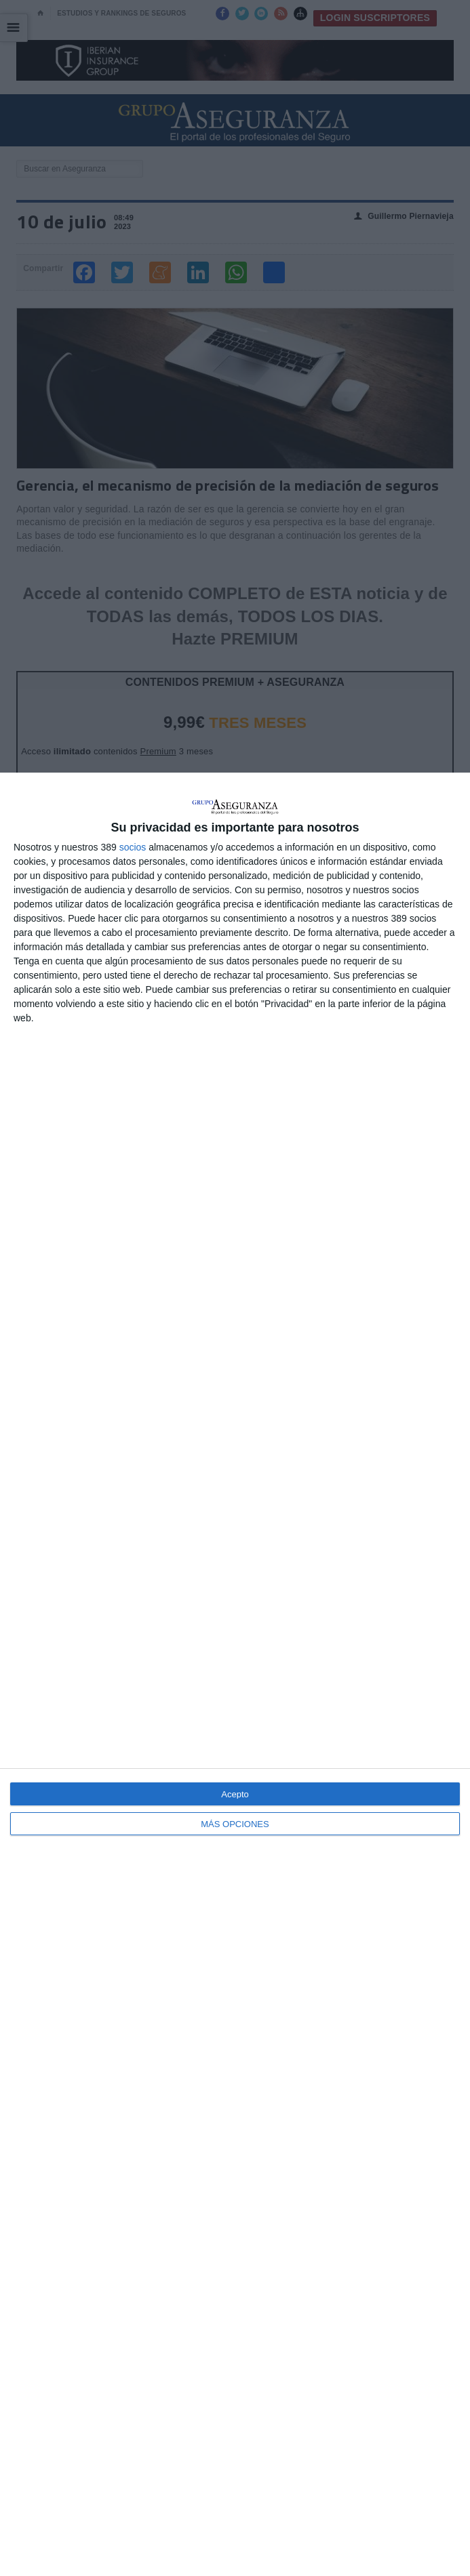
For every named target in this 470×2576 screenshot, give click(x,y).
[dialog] (235, 1674)
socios (132, 847)
